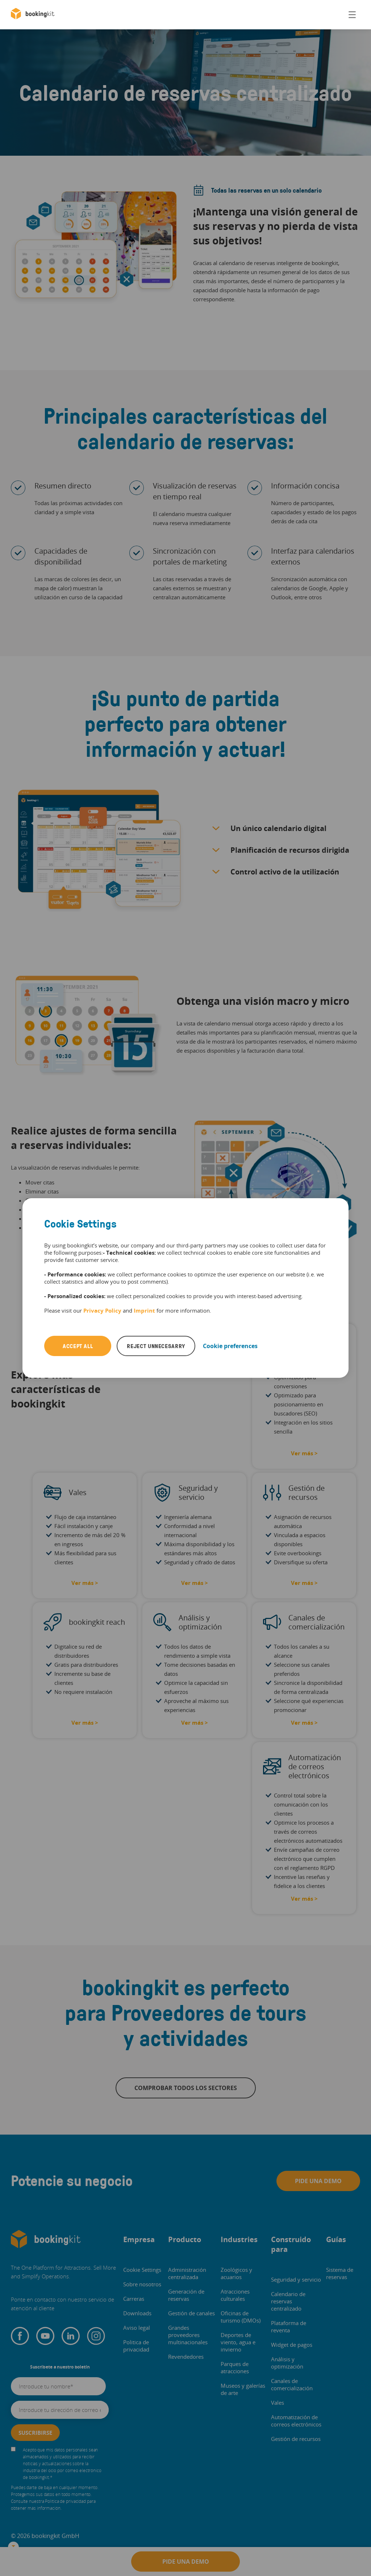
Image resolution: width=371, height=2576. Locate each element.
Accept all (78, 1346)
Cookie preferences (230, 1346)
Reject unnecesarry (156, 1346)
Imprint (144, 1310)
